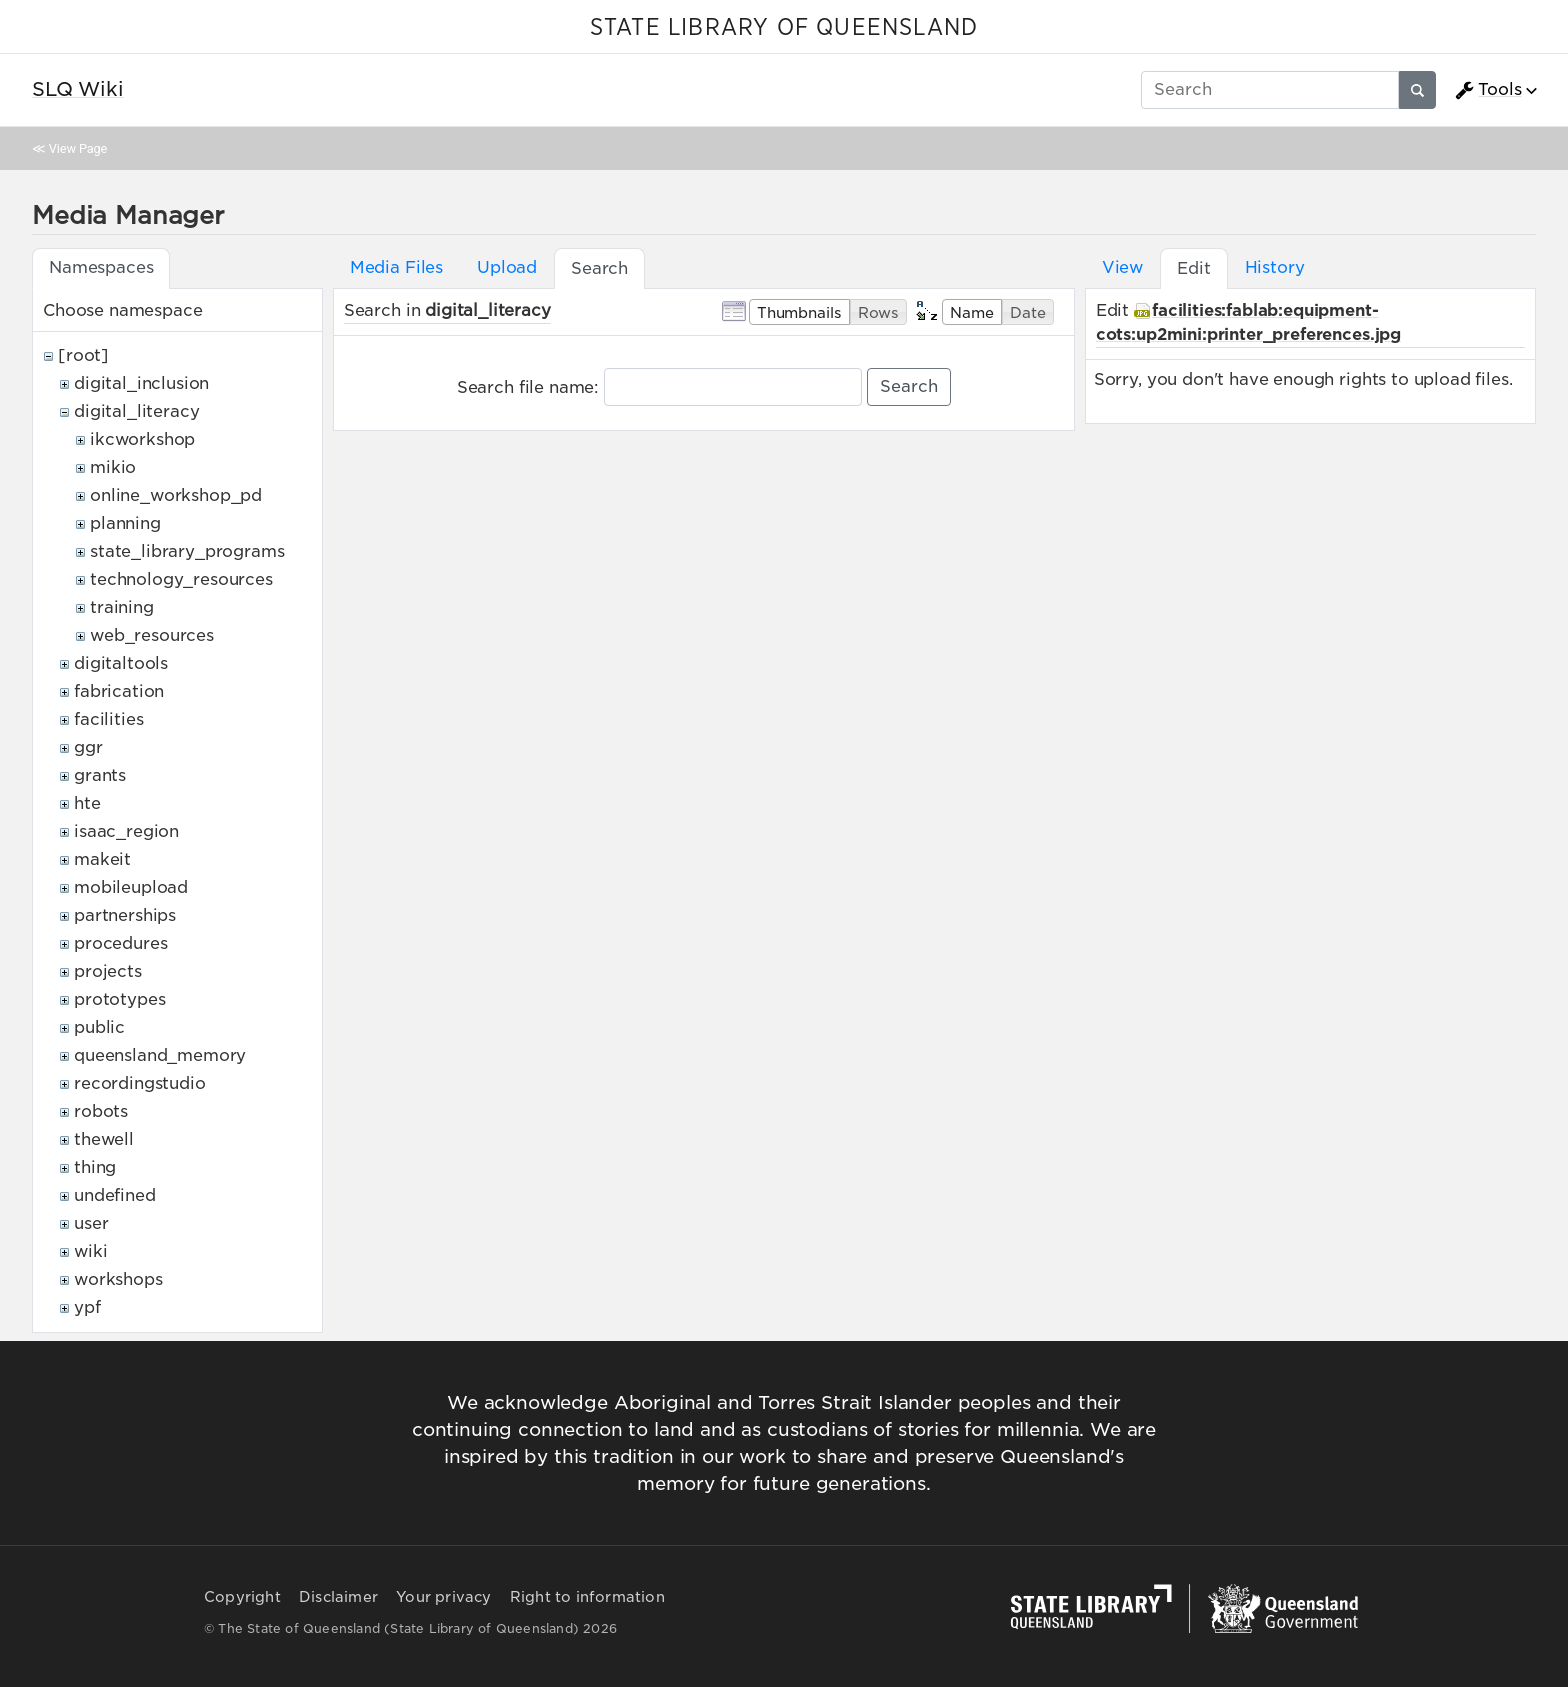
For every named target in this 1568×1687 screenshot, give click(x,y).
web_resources (152, 635)
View (1122, 267)
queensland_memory (160, 1055)
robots (101, 1111)
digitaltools (121, 663)
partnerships (125, 915)
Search (909, 386)
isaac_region (126, 831)
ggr (88, 747)
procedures (120, 943)
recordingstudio (140, 1083)
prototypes (119, 999)
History (1275, 267)
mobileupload (131, 887)
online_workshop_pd (176, 495)
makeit (102, 859)
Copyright (242, 1597)
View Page (78, 148)
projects (108, 971)
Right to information (587, 1597)
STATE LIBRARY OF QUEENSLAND (784, 28)
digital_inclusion (141, 383)
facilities (108, 719)
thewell (104, 1139)
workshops (118, 1279)
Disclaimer (338, 1597)
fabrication (119, 691)
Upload (507, 267)
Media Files (396, 267)
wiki (90, 1251)
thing (95, 1167)
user (91, 1223)
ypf (87, 1307)
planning (125, 523)
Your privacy (443, 1597)
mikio (113, 467)
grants (100, 775)
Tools (1488, 90)
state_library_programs (187, 551)
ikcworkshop (142, 439)
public (99, 1027)
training (122, 607)
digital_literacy (136, 411)
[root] (83, 355)
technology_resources (181, 579)
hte (87, 803)
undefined (115, 1195)
